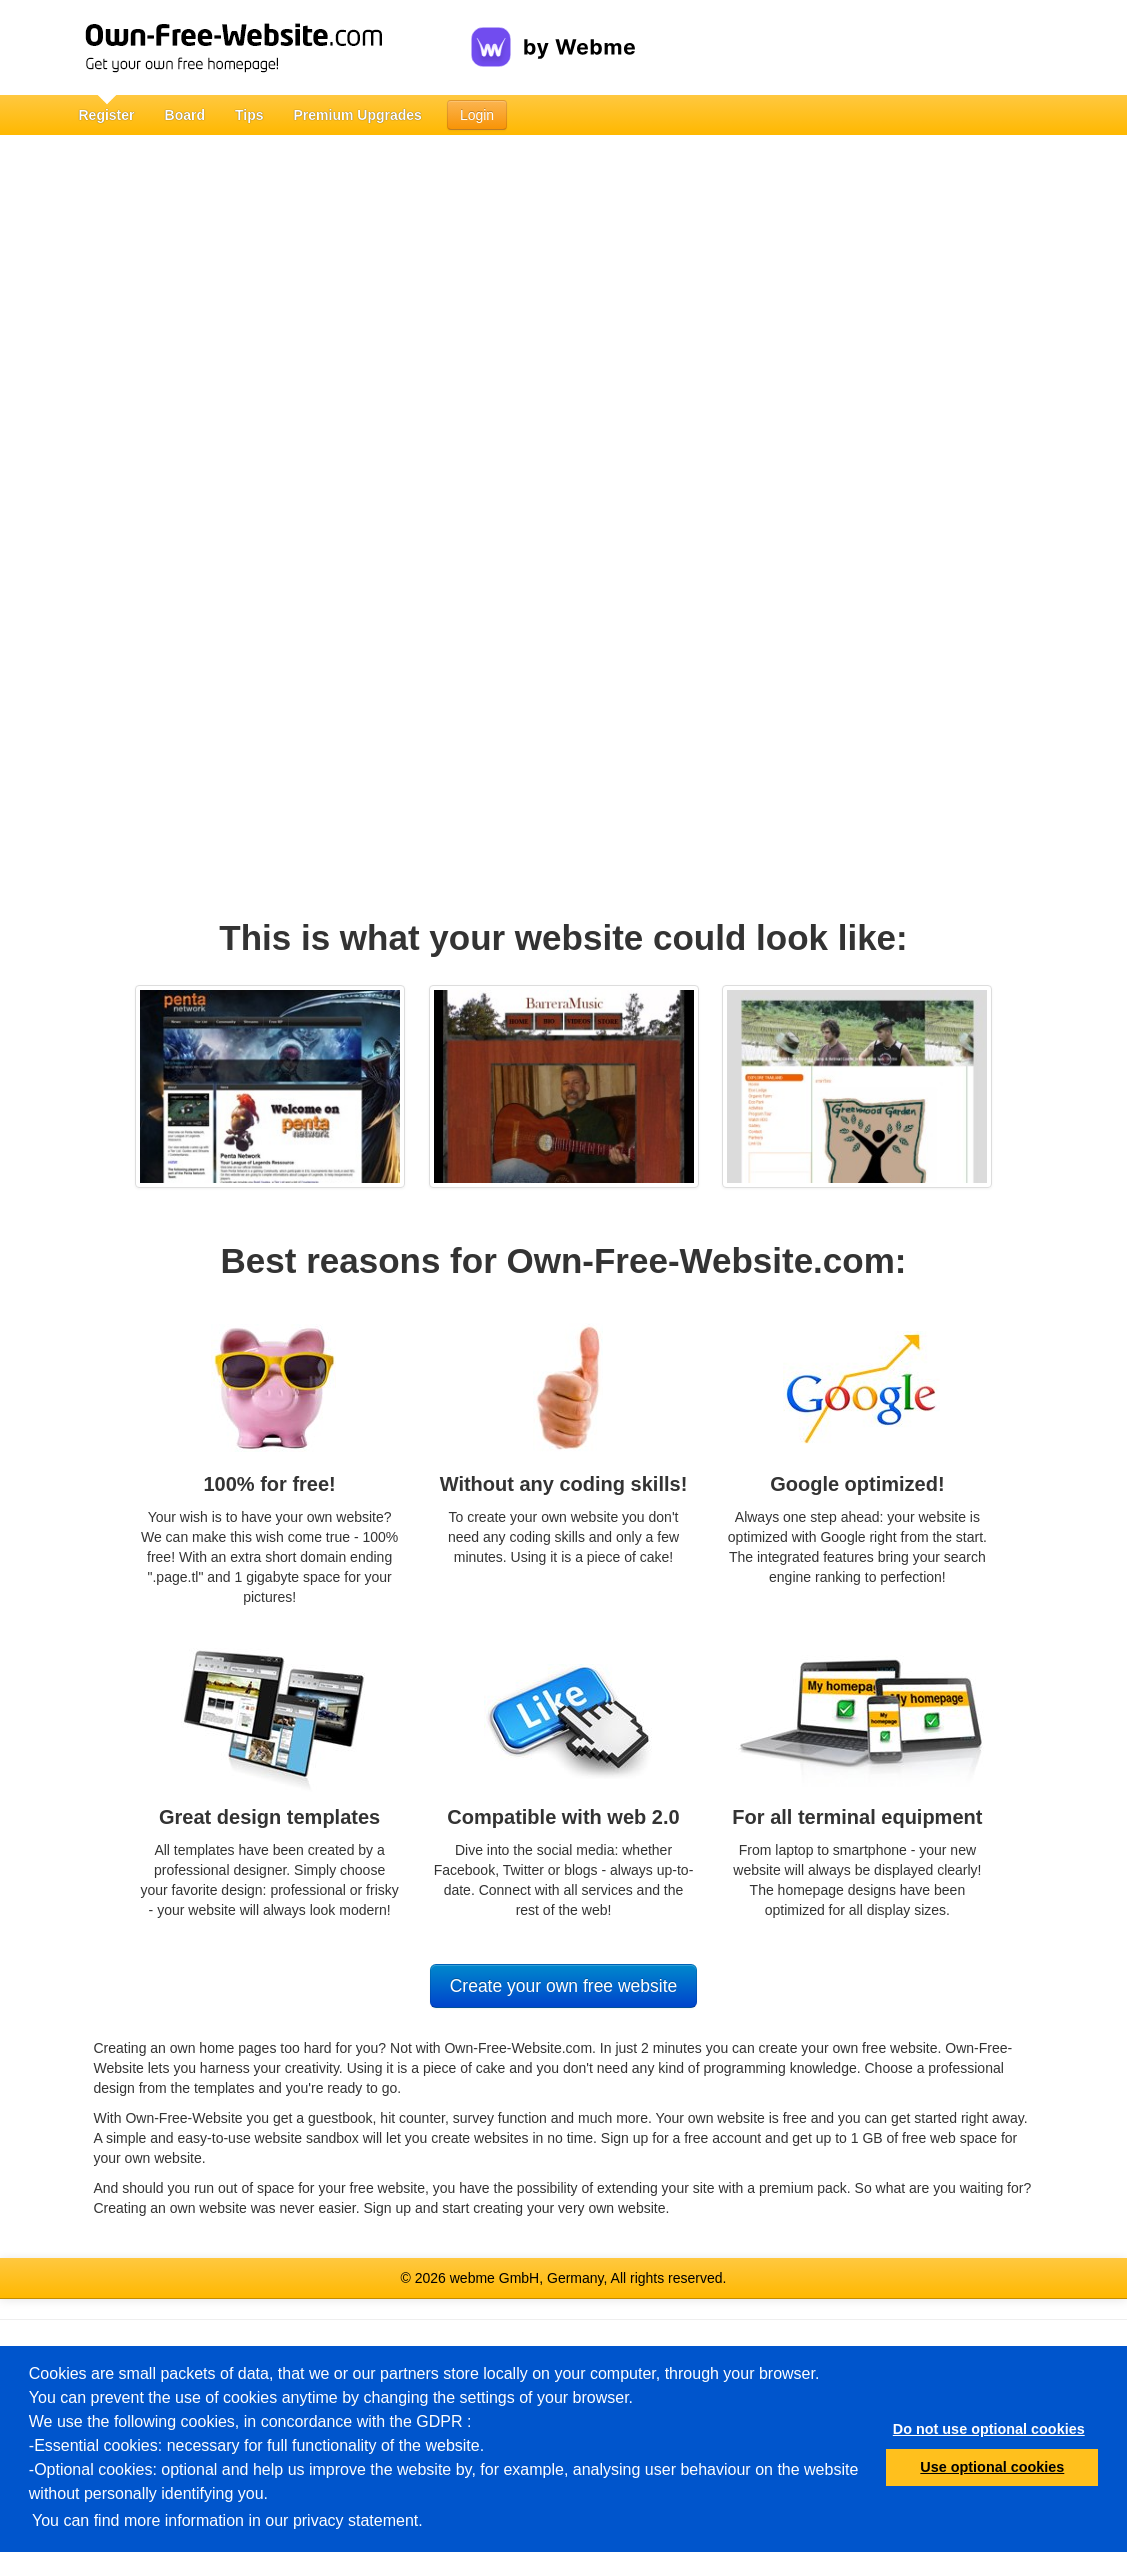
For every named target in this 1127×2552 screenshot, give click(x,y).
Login (477, 115)
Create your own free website (564, 1986)
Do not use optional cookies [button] (989, 2429)
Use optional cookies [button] (992, 2467)
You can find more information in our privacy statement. (227, 2520)
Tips (249, 115)
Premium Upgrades (358, 115)
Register (107, 115)
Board (185, 115)
